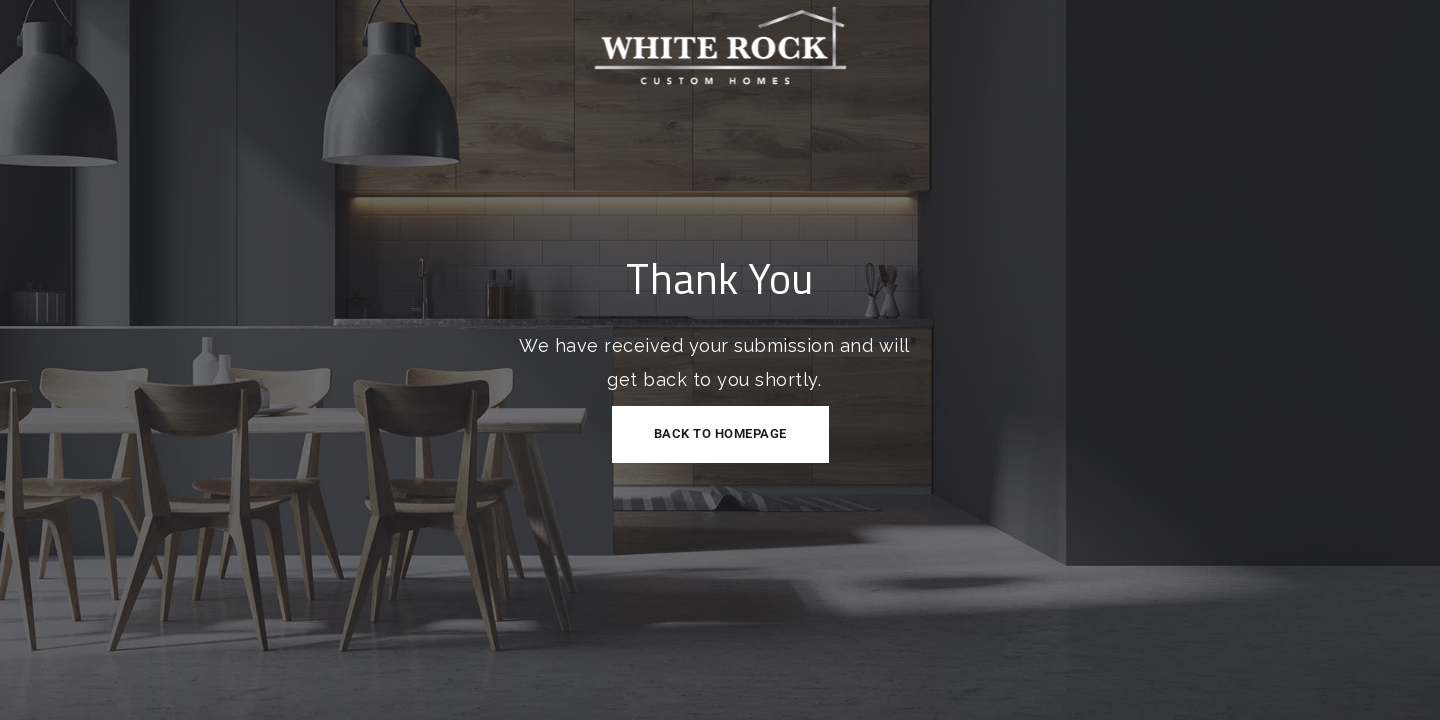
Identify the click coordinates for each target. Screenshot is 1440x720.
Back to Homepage (720, 433)
